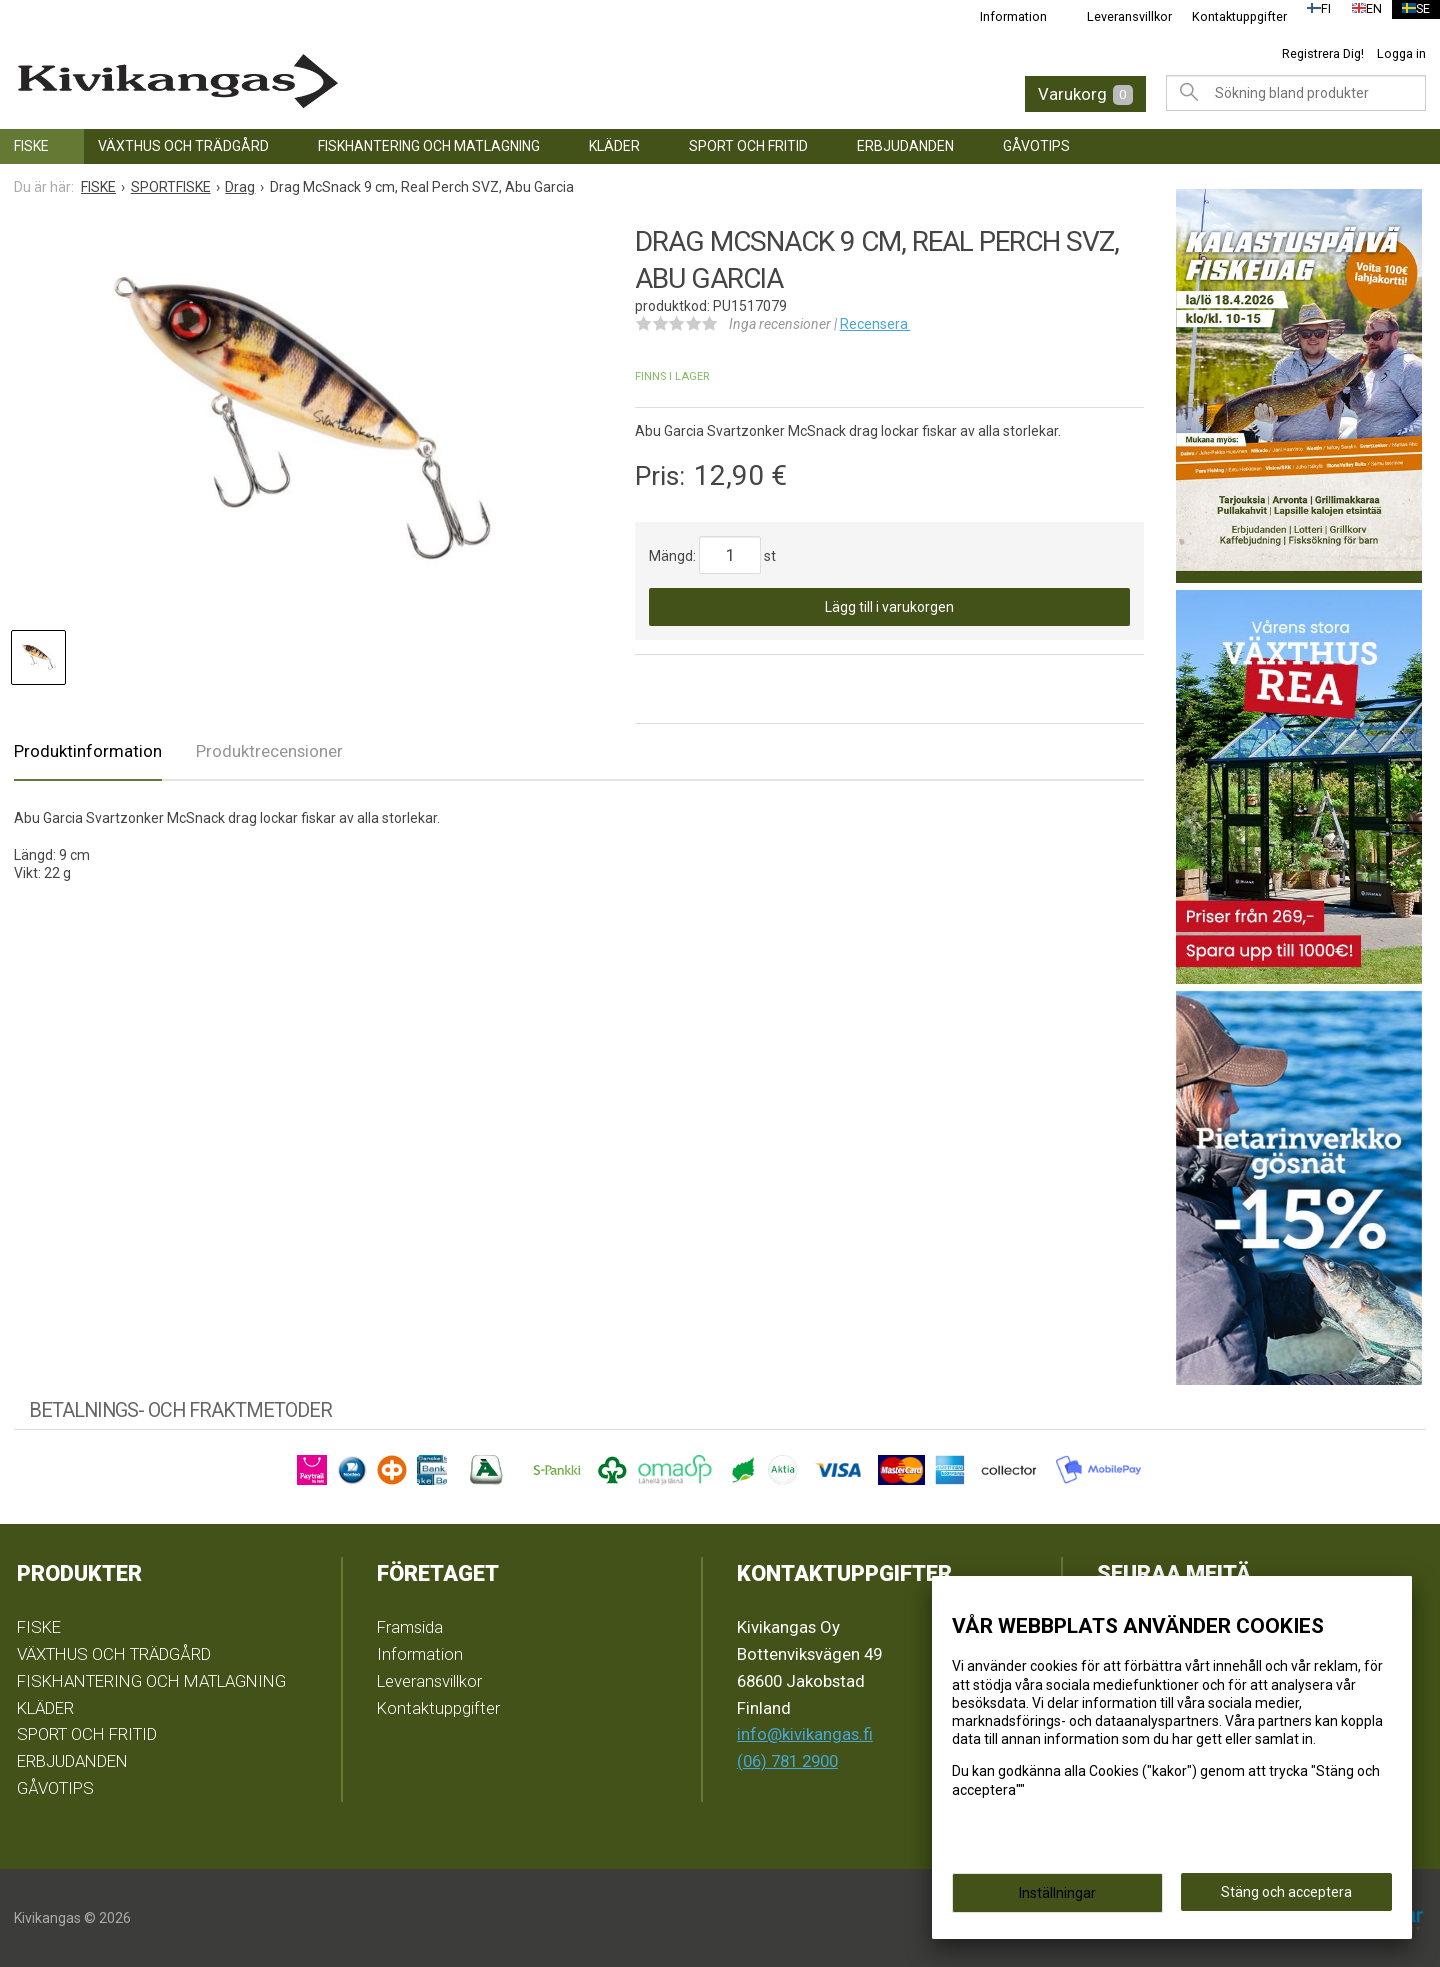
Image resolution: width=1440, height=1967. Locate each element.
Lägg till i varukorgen (889, 607)
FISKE (31, 146)
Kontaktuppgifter (1226, 16)
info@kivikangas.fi (805, 1734)
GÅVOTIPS (1036, 146)
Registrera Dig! (1323, 53)
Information (1000, 16)
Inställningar (1057, 1899)
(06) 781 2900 (787, 1761)
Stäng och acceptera (1286, 1898)
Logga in (1401, 53)
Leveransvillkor (1116, 16)
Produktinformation (88, 751)
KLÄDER (614, 146)
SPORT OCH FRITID (748, 146)
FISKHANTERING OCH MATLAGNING (429, 146)
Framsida (410, 1627)
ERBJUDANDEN (905, 146)
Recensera (875, 324)
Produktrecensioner (269, 751)
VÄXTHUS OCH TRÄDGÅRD (183, 146)
